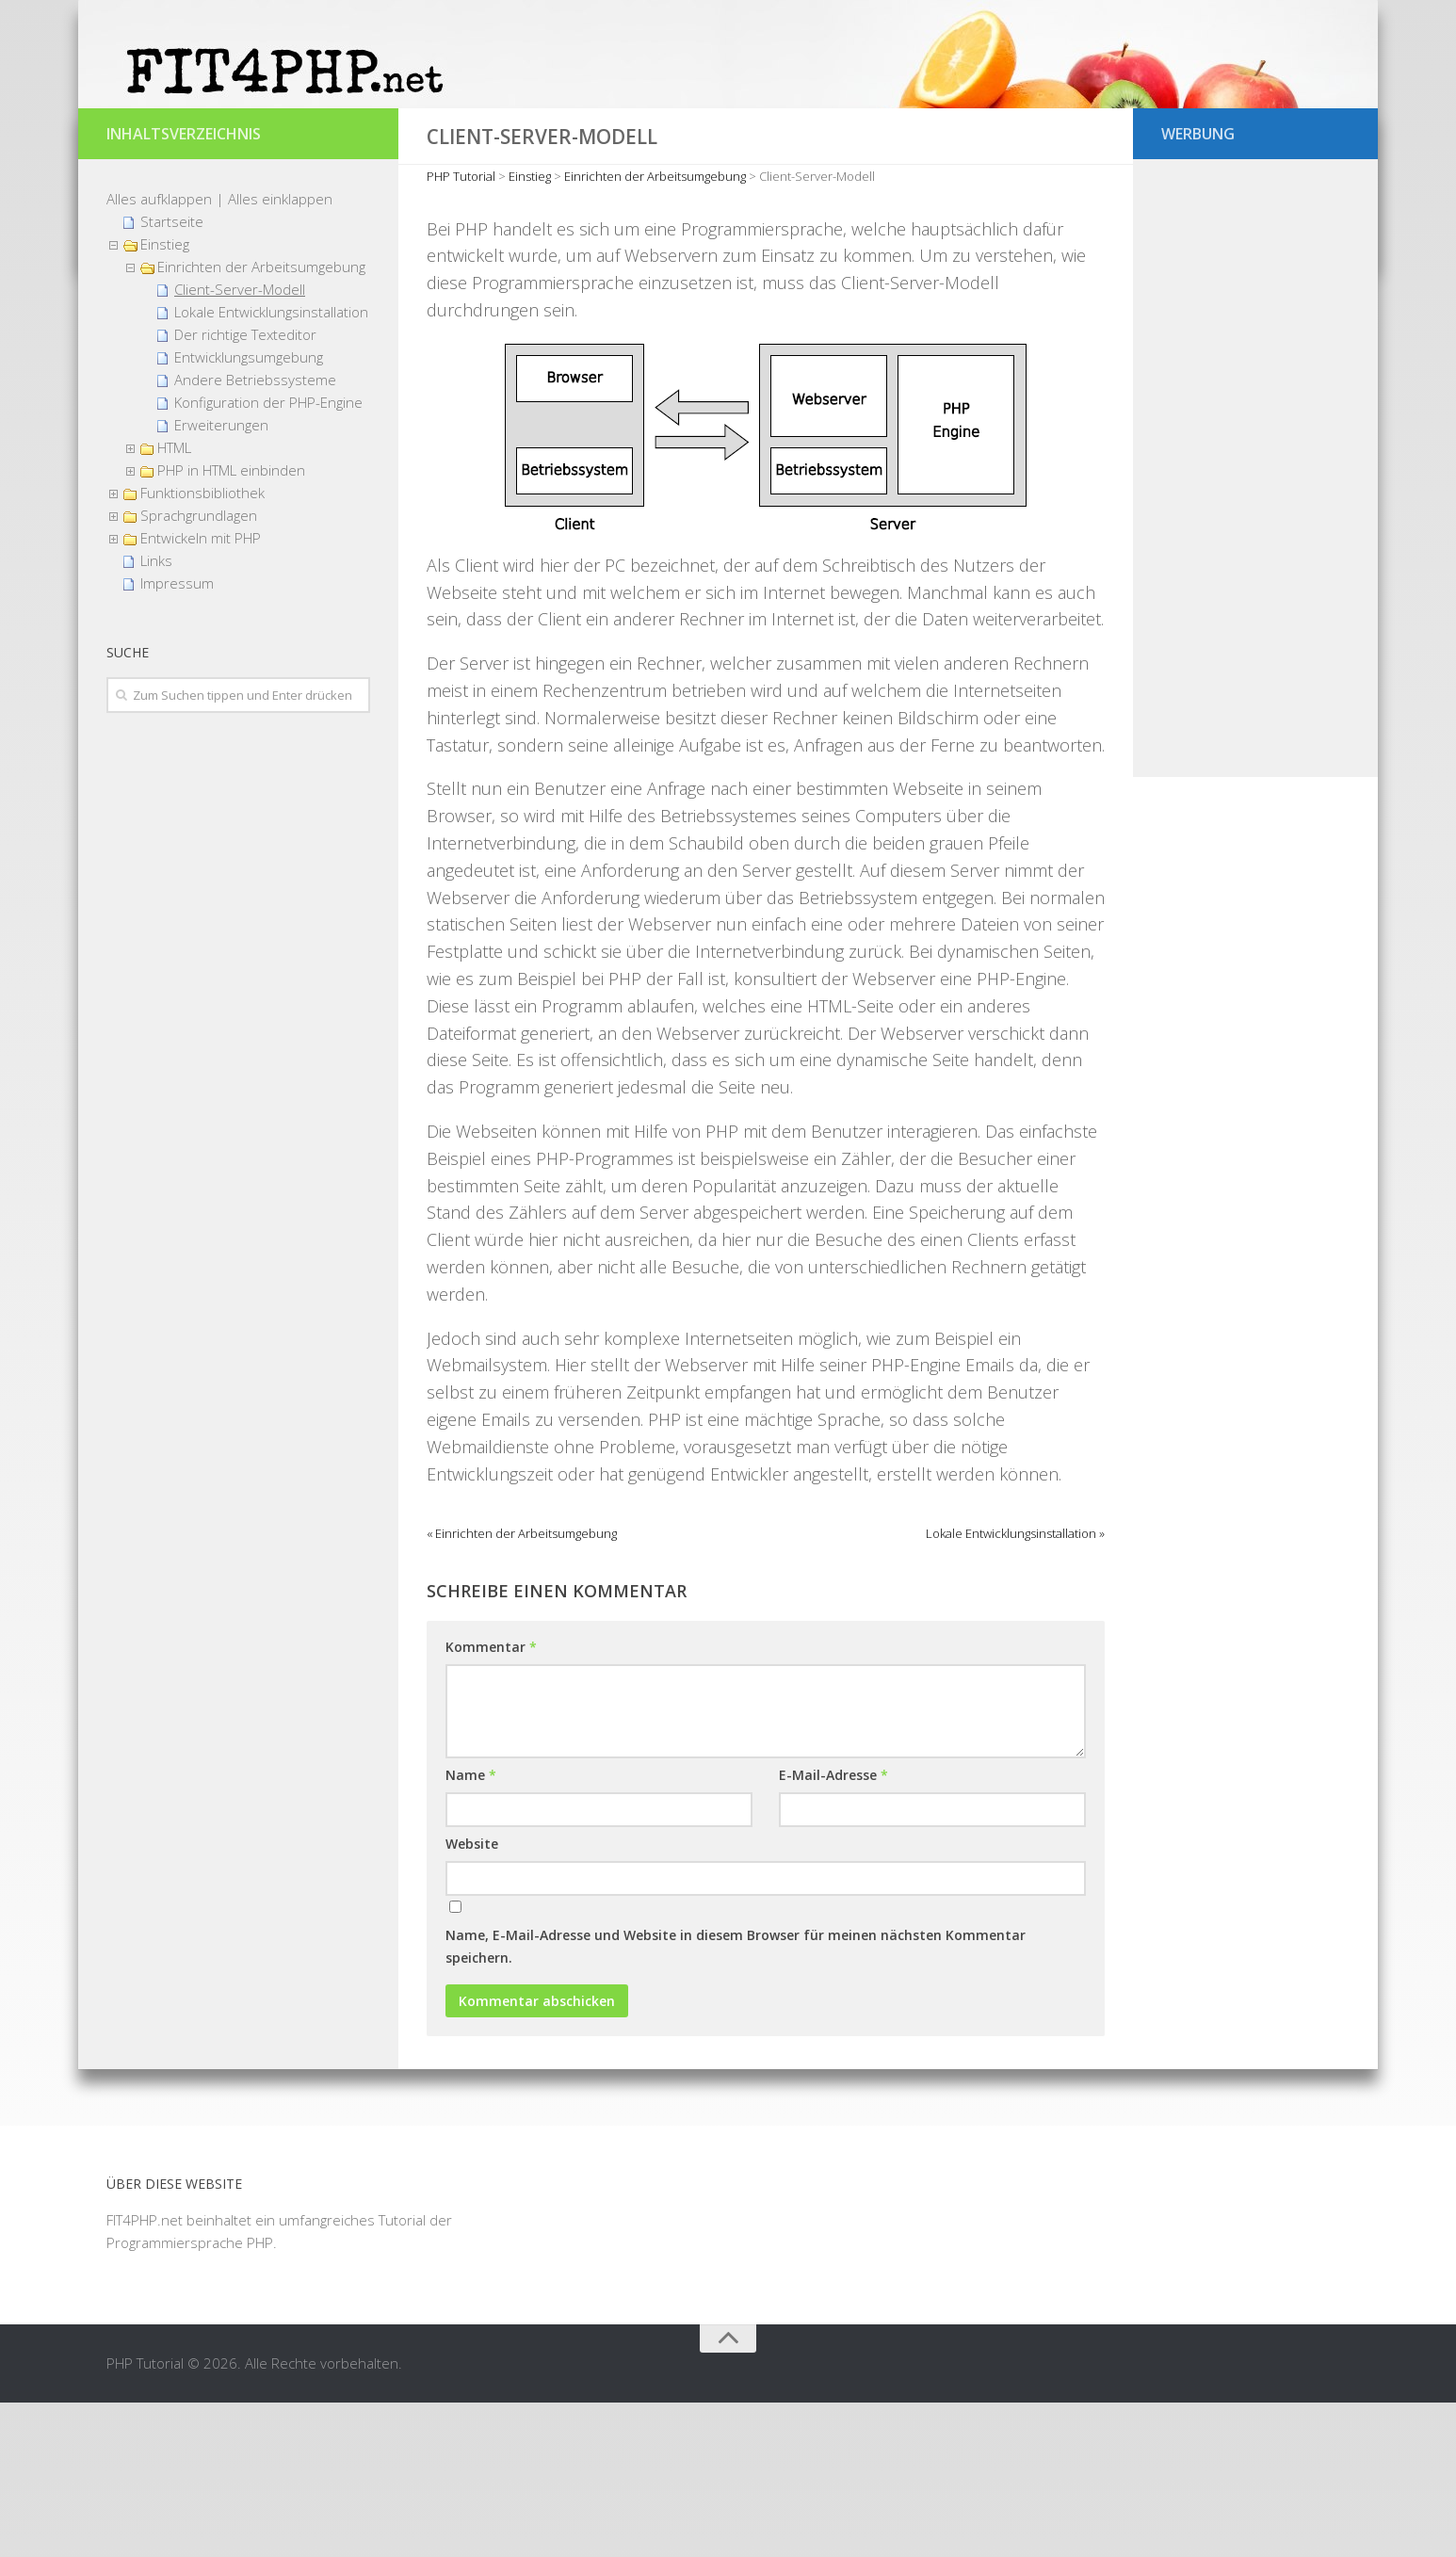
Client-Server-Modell (239, 443)
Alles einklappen (280, 353)
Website (471, 1999)
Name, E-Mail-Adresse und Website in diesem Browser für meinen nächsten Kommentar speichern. (735, 2101)
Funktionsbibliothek (202, 647)
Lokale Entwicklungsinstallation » (1015, 1688)
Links (156, 714)
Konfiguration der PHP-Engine (268, 556)
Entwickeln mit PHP (200, 692)
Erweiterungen (221, 579)
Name (470, 1930)
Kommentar (491, 1802)
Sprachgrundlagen (198, 669)
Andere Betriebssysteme (255, 534)
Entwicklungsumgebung (248, 511)
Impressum (177, 737)
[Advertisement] (1255, 624)
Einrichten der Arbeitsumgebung (261, 421)
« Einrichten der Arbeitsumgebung (522, 1688)
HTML (174, 601)
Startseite (171, 375)
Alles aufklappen (159, 353)
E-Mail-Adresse (833, 1930)
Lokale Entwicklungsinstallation (271, 466)
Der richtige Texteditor (245, 488)
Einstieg (164, 398)
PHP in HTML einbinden (231, 624)
